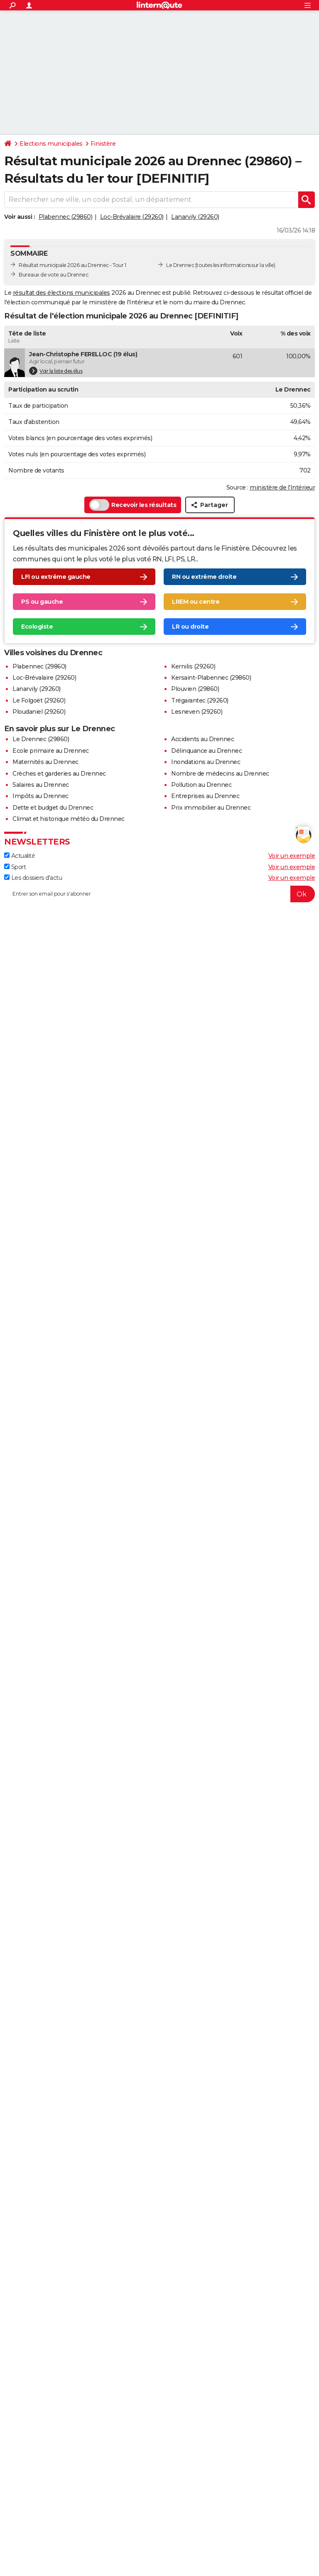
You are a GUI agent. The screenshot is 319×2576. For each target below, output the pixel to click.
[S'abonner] (159, 894)
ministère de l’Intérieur (282, 487)
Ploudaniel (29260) (38, 711)
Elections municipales (51, 143)
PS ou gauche (42, 601)
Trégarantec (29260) (199, 700)
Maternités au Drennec (45, 762)
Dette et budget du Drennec (52, 807)
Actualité (19, 855)
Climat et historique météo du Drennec (68, 819)
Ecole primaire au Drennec (50, 750)
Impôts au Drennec (40, 796)
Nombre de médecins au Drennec (220, 773)
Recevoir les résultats (132, 505)
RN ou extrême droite (204, 576)
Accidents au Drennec (202, 739)
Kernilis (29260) (193, 666)
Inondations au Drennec (205, 762)
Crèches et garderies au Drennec (59, 773)
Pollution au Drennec (201, 784)
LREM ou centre (195, 601)
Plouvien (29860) (195, 689)
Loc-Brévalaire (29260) (132, 216)
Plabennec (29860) (66, 216)
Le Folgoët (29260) (38, 700)
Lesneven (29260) (196, 711)
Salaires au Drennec (40, 784)
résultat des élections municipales (61, 292)
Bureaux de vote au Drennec (53, 275)
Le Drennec (180, 265)
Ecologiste (37, 626)
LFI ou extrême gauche (56, 576)
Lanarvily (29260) (195, 216)
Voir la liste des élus (55, 371)
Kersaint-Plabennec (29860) (211, 677)
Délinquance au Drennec (206, 750)
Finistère (103, 143)
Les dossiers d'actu (33, 878)
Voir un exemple (291, 855)
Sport (15, 867)
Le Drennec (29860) (40, 739)
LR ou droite (190, 626)
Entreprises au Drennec (205, 796)
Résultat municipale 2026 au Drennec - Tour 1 (72, 265)
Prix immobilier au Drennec (210, 807)
